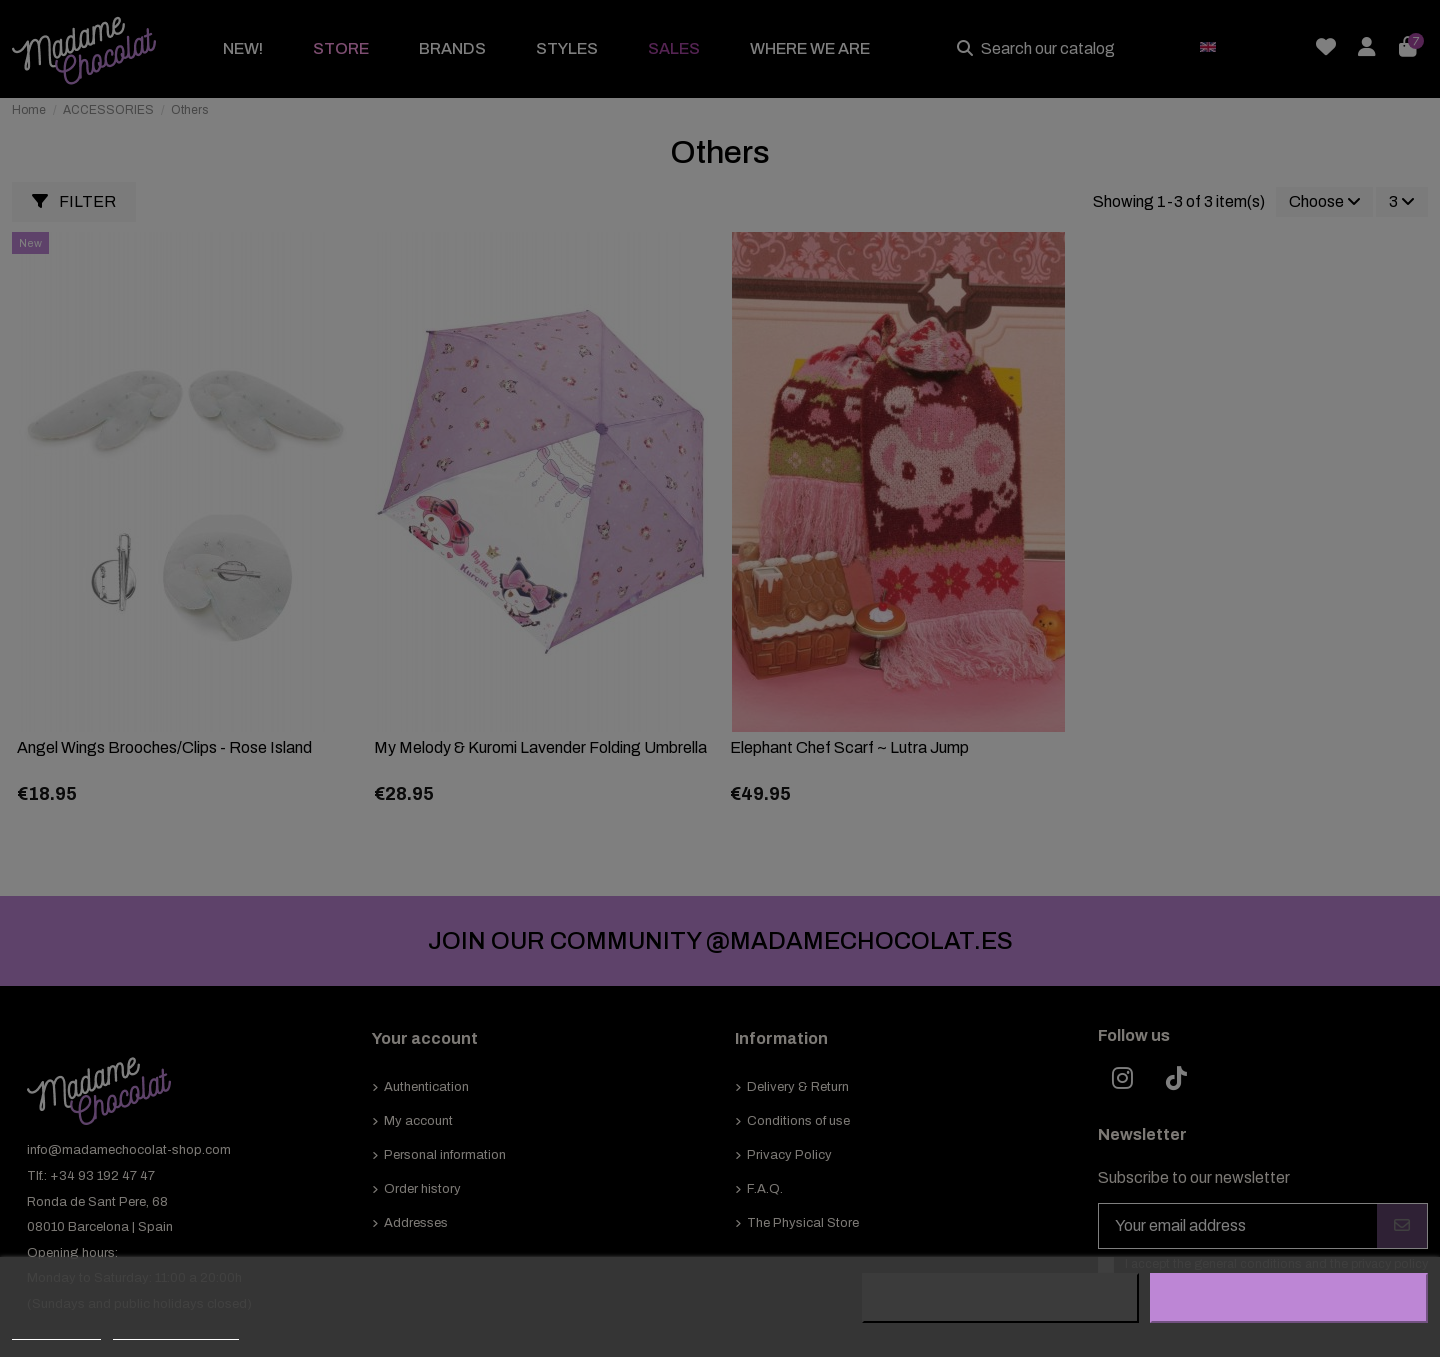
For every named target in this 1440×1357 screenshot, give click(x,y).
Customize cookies (176, 1330)
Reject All (1001, 1298)
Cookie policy (56, 1330)
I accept (1289, 1298)
